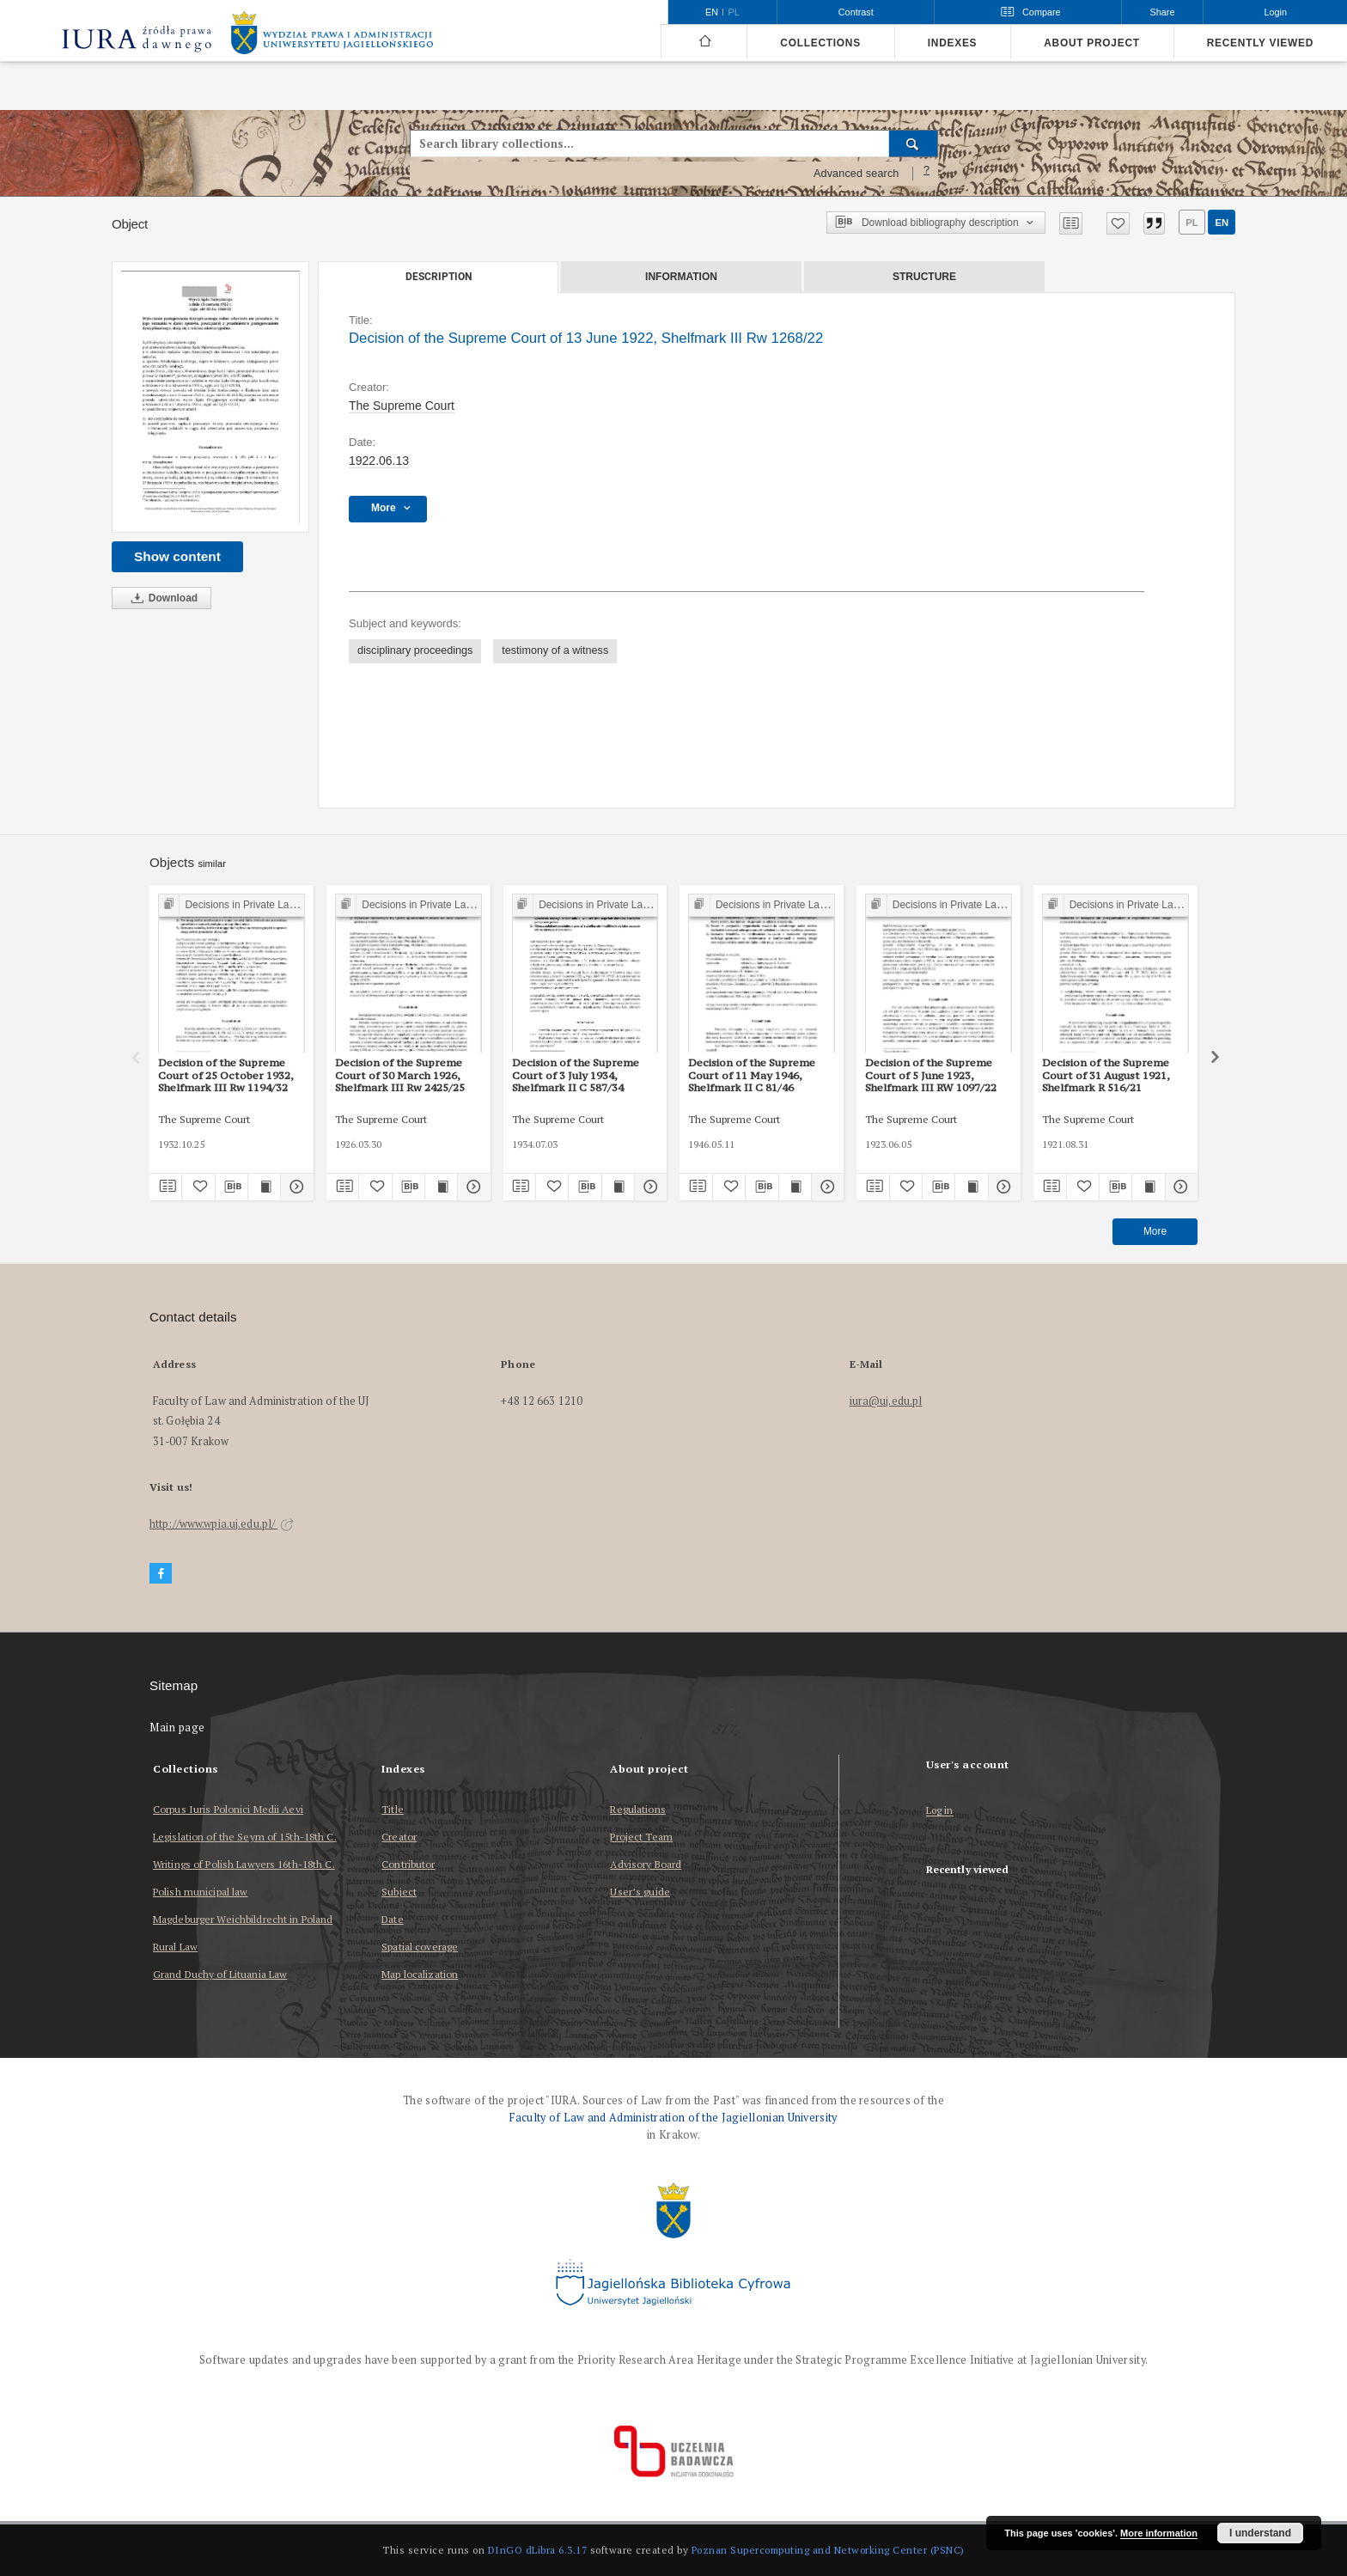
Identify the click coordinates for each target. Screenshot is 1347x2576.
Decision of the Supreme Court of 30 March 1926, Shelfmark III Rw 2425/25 (400, 1075)
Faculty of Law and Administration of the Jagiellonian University (673, 2117)
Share (1162, 12)
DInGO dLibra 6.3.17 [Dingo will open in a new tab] (538, 2549)
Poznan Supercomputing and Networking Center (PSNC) (828, 2549)
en (1221, 222)
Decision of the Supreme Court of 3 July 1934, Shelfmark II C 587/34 (575, 1075)
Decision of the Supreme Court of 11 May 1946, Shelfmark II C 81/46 (751, 1075)
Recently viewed (1260, 43)
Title (392, 1809)
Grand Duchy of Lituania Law (220, 1974)
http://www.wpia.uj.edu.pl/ (221, 1524)
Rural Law (175, 1946)
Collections (820, 43)
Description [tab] (438, 277)
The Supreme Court (401, 405)
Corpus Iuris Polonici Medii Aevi (228, 1809)
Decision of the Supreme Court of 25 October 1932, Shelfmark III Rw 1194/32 (226, 1075)
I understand (1260, 2533)
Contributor (408, 1864)
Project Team (641, 1836)
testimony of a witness (555, 650)
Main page (177, 1727)
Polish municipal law (200, 1891)
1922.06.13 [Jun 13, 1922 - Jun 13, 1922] (379, 460)
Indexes (952, 43)
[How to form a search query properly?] (927, 173)
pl (1191, 222)
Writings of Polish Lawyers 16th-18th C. (244, 1864)
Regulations (637, 1809)
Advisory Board (645, 1864)
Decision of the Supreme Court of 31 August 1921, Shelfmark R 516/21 (1106, 1075)
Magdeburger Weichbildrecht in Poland (242, 1919)
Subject (399, 1891)
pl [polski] (734, 12)
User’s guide (639, 1891)
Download (161, 598)
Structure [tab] (924, 277)
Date (392, 1919)
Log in (940, 1810)
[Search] (913, 143)
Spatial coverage (419, 1946)
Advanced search (856, 174)
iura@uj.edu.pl (886, 1401)
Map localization (419, 1974)
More (1155, 1231)
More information (1159, 2533)
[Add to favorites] (1118, 223)
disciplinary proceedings (414, 650)
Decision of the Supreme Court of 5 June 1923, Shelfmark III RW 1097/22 (931, 1075)
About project (1092, 43)
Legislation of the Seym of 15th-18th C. (245, 1836)
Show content (177, 556)
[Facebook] (160, 1573)
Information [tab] (681, 277)
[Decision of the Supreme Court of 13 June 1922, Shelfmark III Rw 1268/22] (210, 397)
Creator (399, 1836)
